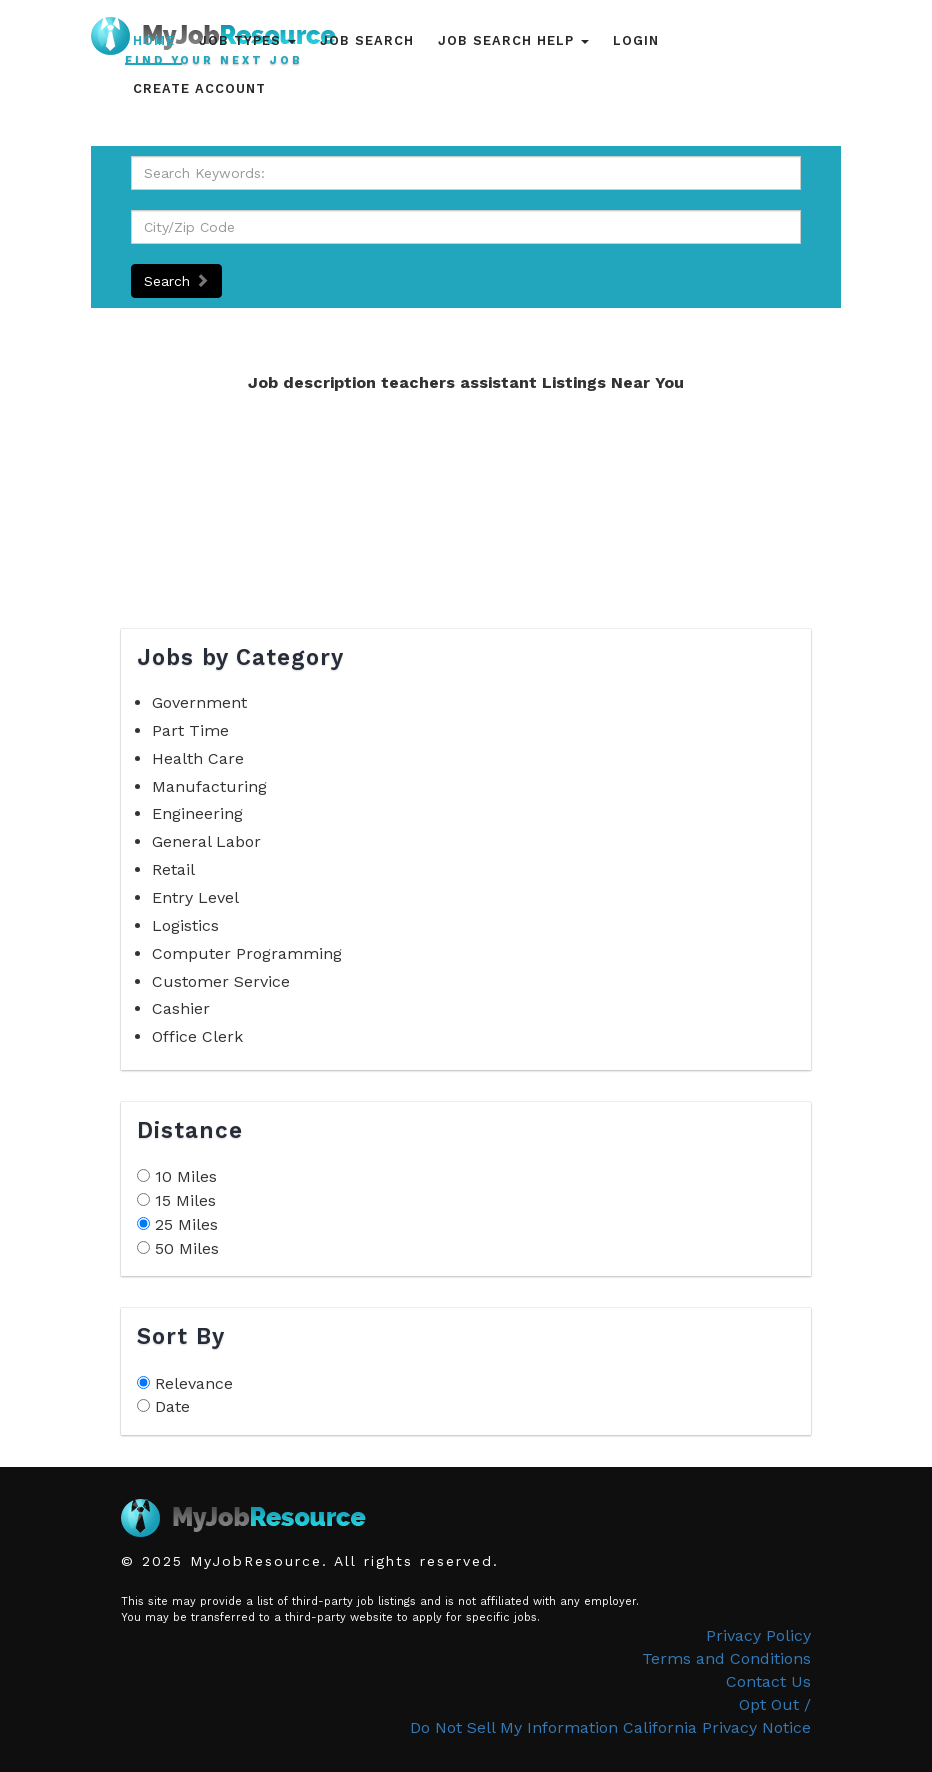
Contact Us (768, 1681)
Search (176, 281)
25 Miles (186, 1224)
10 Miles (186, 1176)
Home (154, 40)
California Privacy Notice (717, 1727)
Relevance (194, 1383)
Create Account (199, 88)
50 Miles (187, 1248)
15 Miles (185, 1200)
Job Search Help (513, 40)
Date (172, 1406)
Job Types (247, 40)
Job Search (367, 40)
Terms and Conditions (726, 1658)
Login (636, 40)
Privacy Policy (758, 1635)
